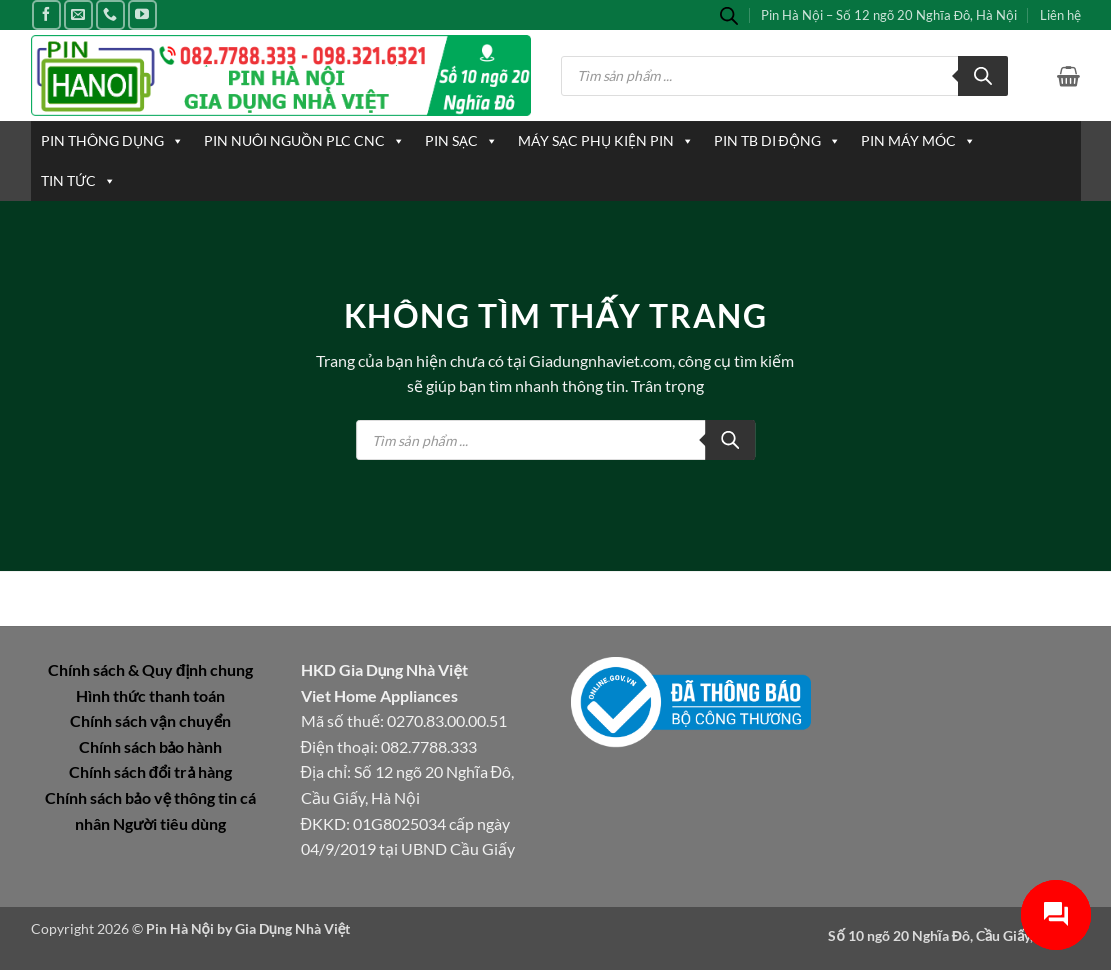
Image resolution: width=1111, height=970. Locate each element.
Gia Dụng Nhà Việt (293, 928)
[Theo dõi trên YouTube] (142, 14)
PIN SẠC (461, 141)
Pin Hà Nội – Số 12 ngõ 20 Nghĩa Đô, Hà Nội (889, 15)
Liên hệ (1060, 15)
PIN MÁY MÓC (918, 141)
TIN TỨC (78, 181)
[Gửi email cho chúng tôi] (78, 14)
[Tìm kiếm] (983, 76)
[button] (1068, 76)
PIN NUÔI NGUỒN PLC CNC (304, 141)
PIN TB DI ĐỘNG (777, 141)
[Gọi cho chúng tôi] (110, 14)
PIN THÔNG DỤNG (112, 141)
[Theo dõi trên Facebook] (46, 14)
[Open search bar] (729, 15)
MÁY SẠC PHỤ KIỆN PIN (606, 141)
